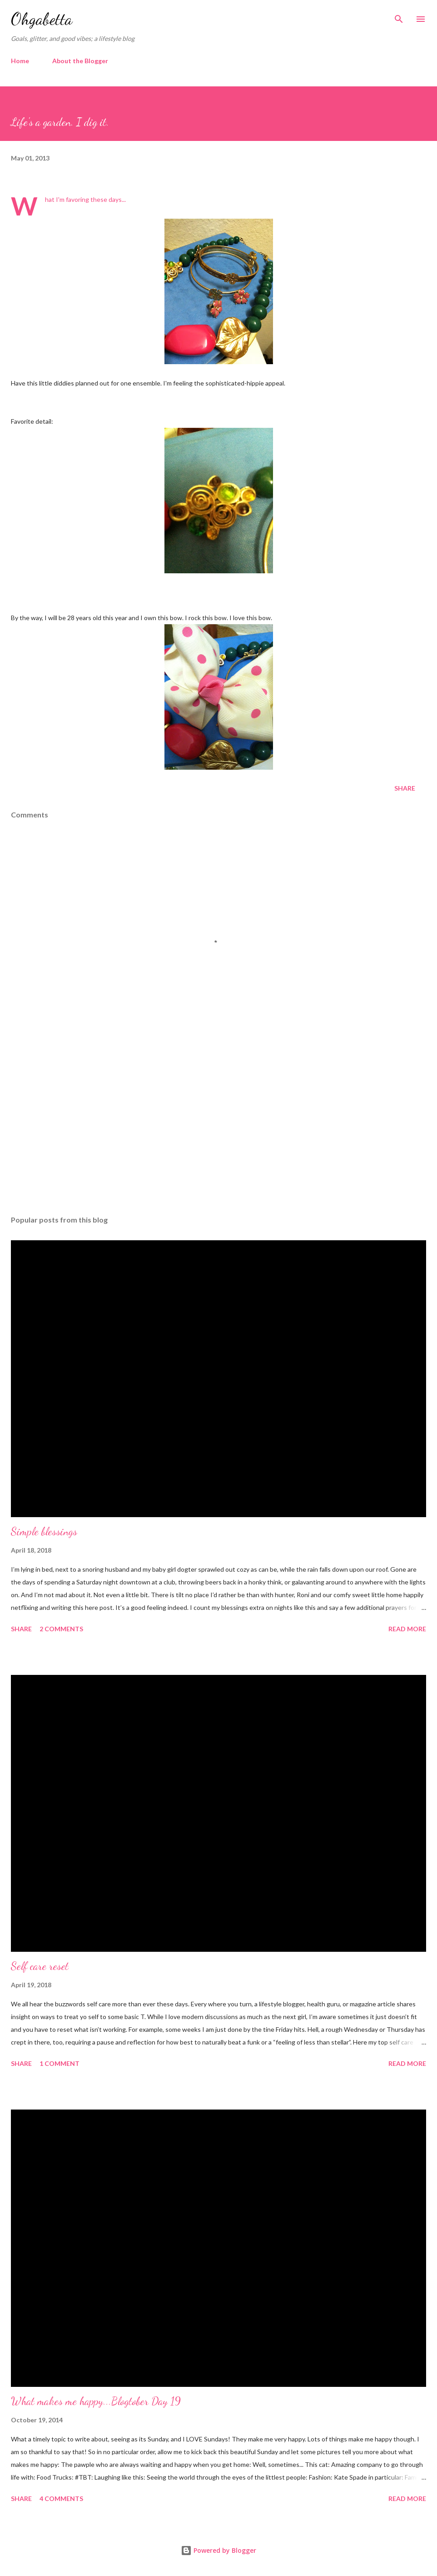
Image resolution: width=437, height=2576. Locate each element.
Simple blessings (44, 1531)
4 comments (61, 2498)
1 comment (59, 2063)
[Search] (398, 16)
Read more (407, 1629)
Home (20, 61)
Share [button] (404, 788)
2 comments (61, 1629)
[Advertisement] (218, 1122)
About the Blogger (80, 61)
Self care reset (40, 1966)
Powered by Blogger (218, 2550)
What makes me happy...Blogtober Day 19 (96, 2401)
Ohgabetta (41, 19)
